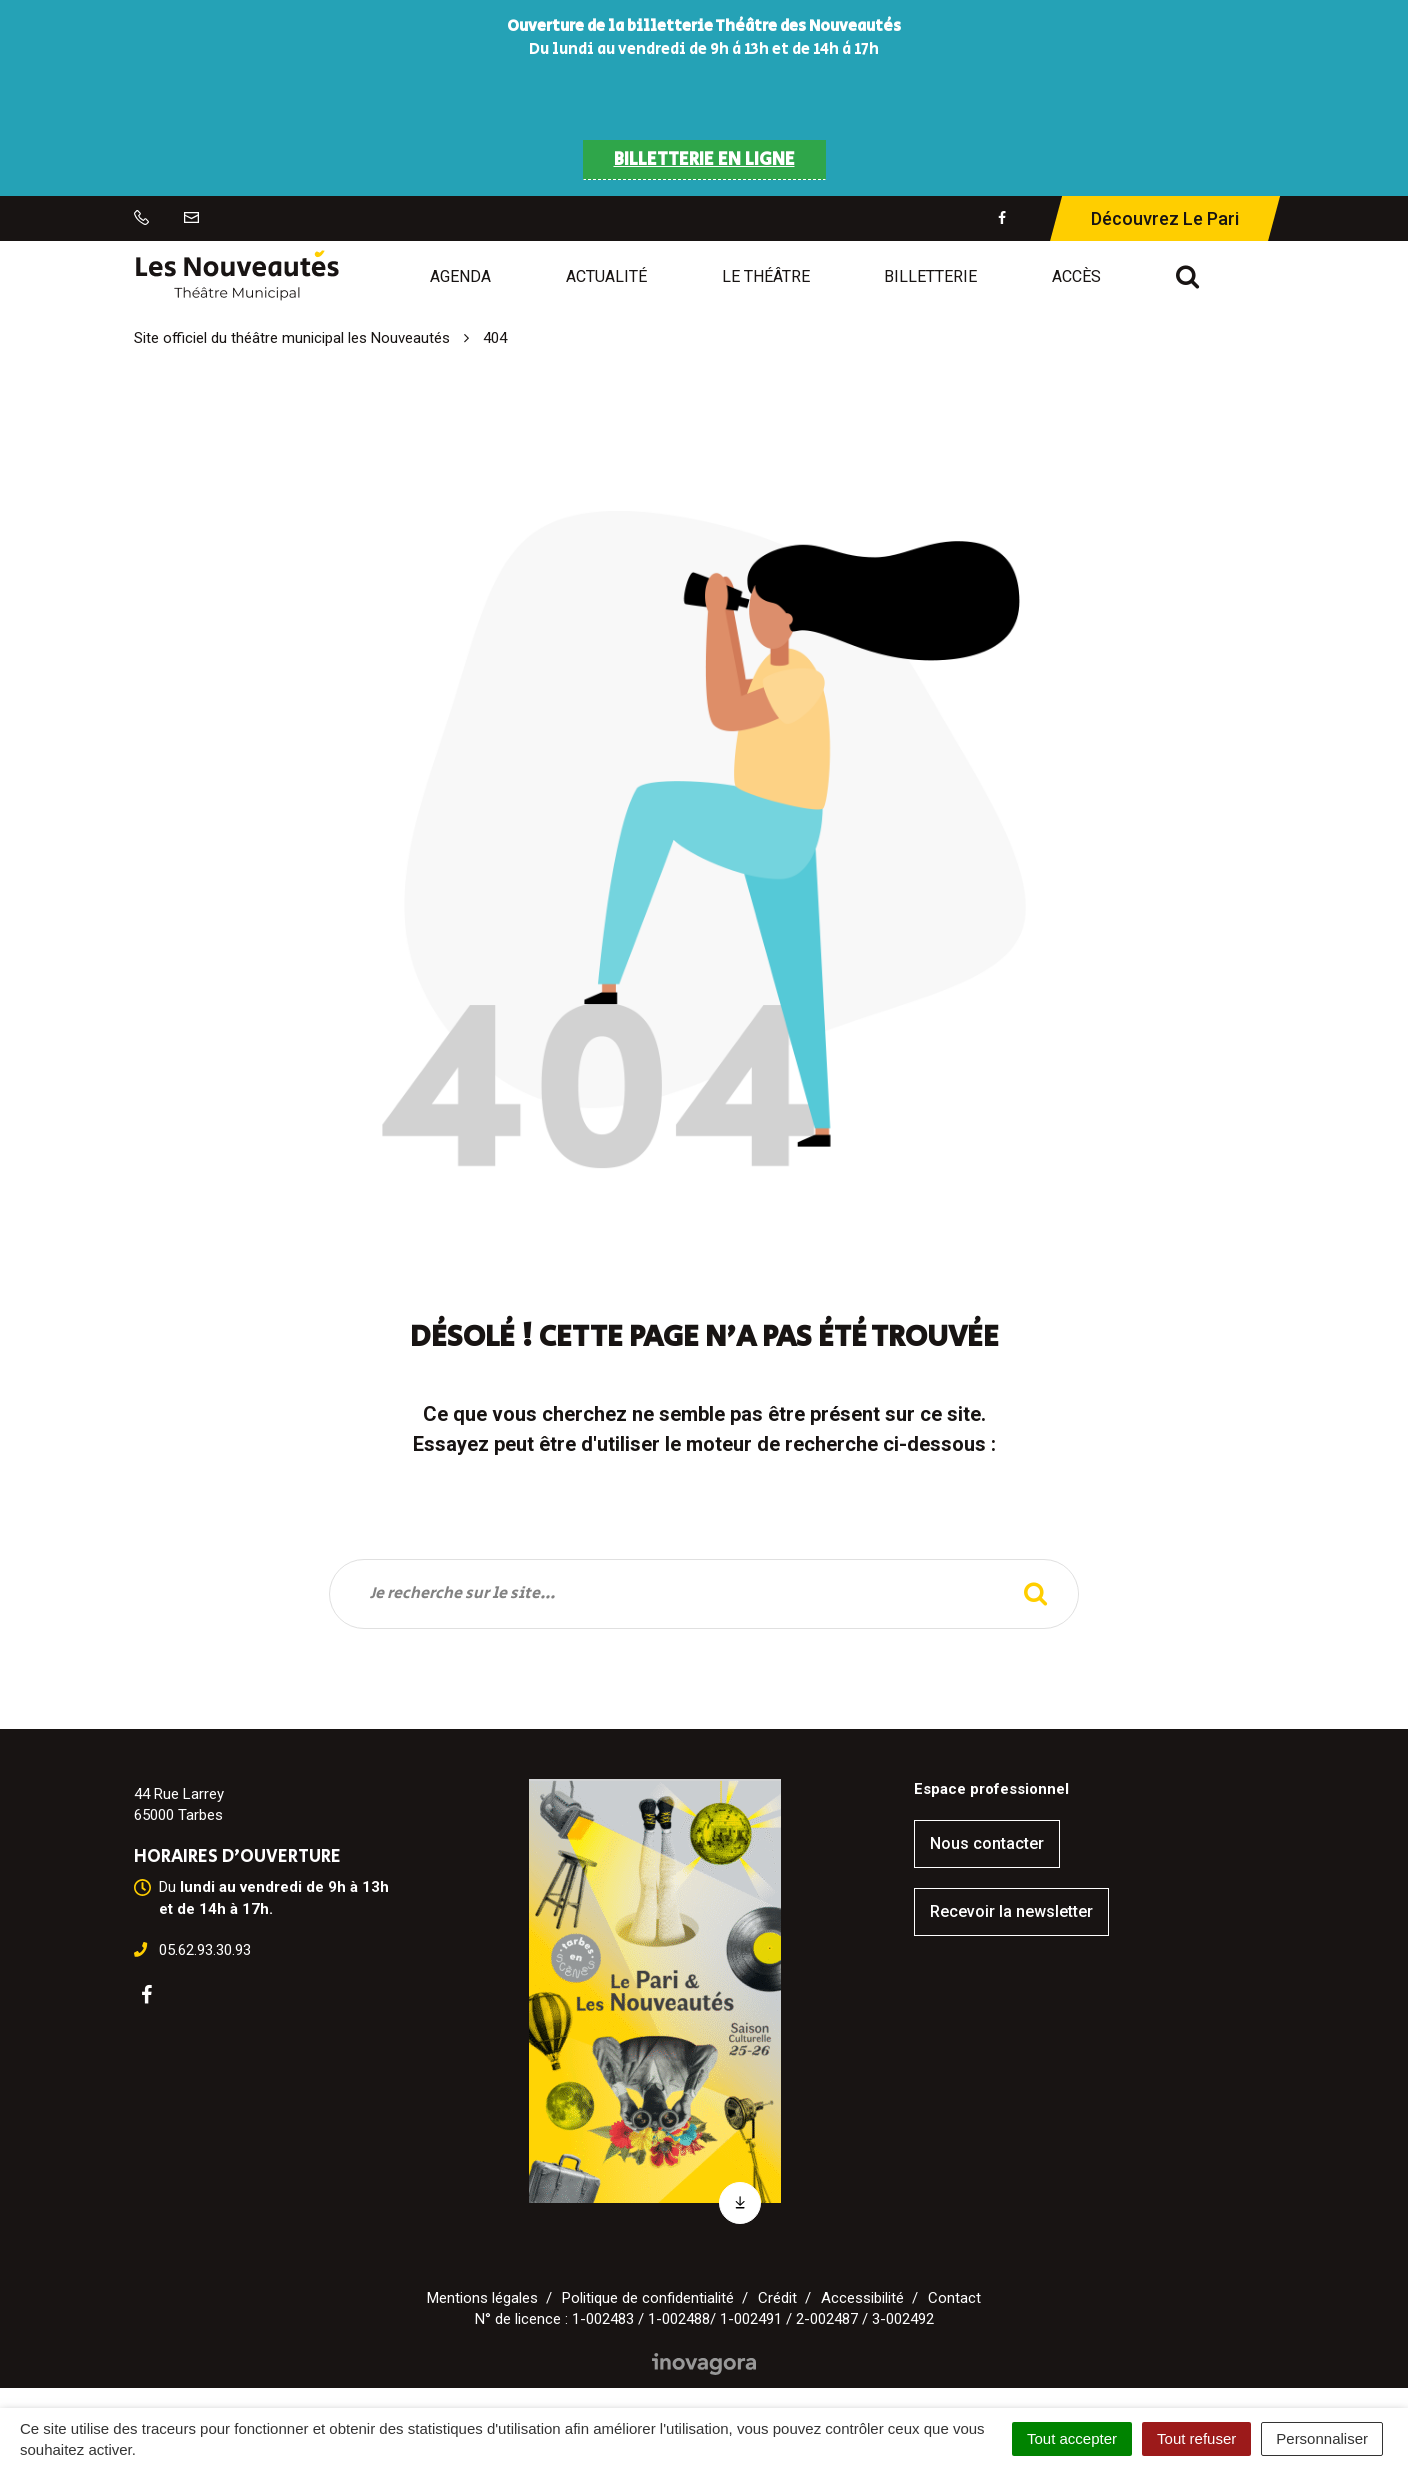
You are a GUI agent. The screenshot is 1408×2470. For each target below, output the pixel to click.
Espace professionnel (991, 1789)
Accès (1076, 276)
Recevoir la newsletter (1011, 1911)
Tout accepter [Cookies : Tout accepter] (1072, 2438)
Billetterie (930, 276)
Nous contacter (987, 1843)
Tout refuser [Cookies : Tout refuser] (1196, 2438)
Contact (954, 2298)
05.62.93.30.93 (205, 1950)
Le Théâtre (766, 276)
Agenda (460, 276)
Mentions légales (482, 2298)
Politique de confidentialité (648, 2298)
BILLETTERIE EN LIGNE (704, 160)
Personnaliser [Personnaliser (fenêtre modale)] (1322, 2438)
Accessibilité (862, 2298)
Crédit (777, 2298)
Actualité (606, 276)
